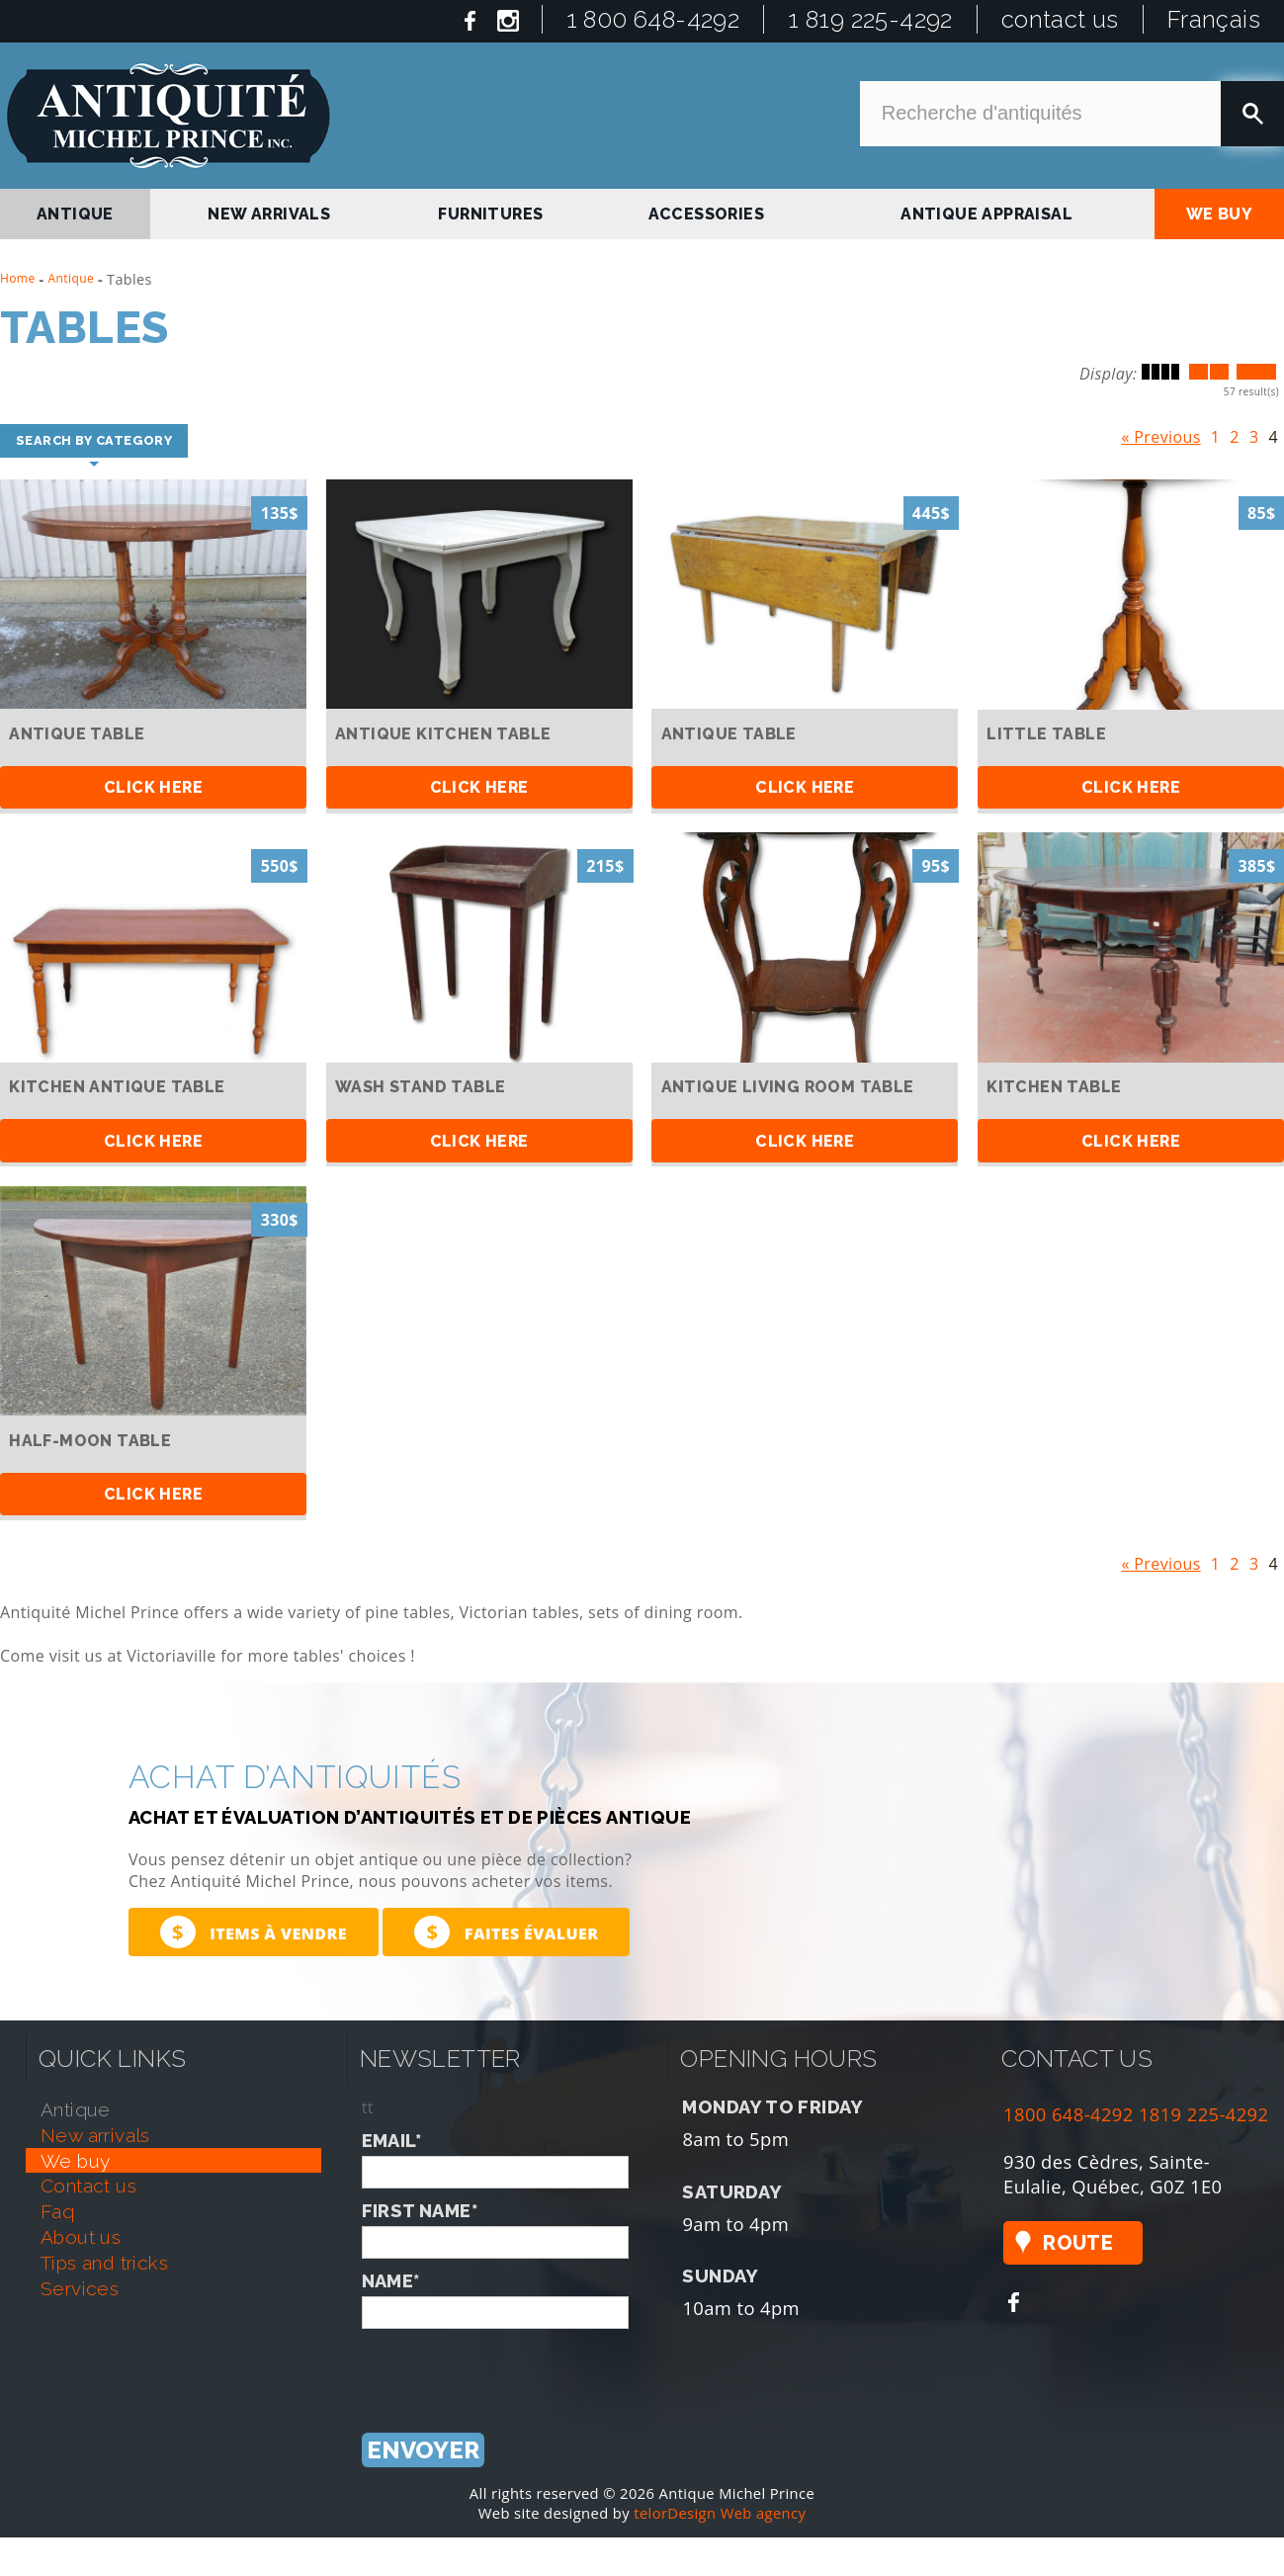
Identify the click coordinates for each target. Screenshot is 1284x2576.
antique (75, 214)
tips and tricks (104, 2263)
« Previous (1160, 433)
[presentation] (512, 2367)
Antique (71, 278)
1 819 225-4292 (870, 19)
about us (81, 2237)
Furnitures (490, 214)
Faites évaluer (506, 1932)
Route (1078, 2243)
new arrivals (269, 214)
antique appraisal (986, 214)
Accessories (706, 214)
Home (18, 278)
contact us (1060, 19)
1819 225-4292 (1204, 2114)
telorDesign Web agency (720, 2514)
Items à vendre (253, 1932)
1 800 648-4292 (653, 19)
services (80, 2288)
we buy (1219, 214)
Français (1213, 19)
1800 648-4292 (1068, 2114)
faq (57, 2211)
